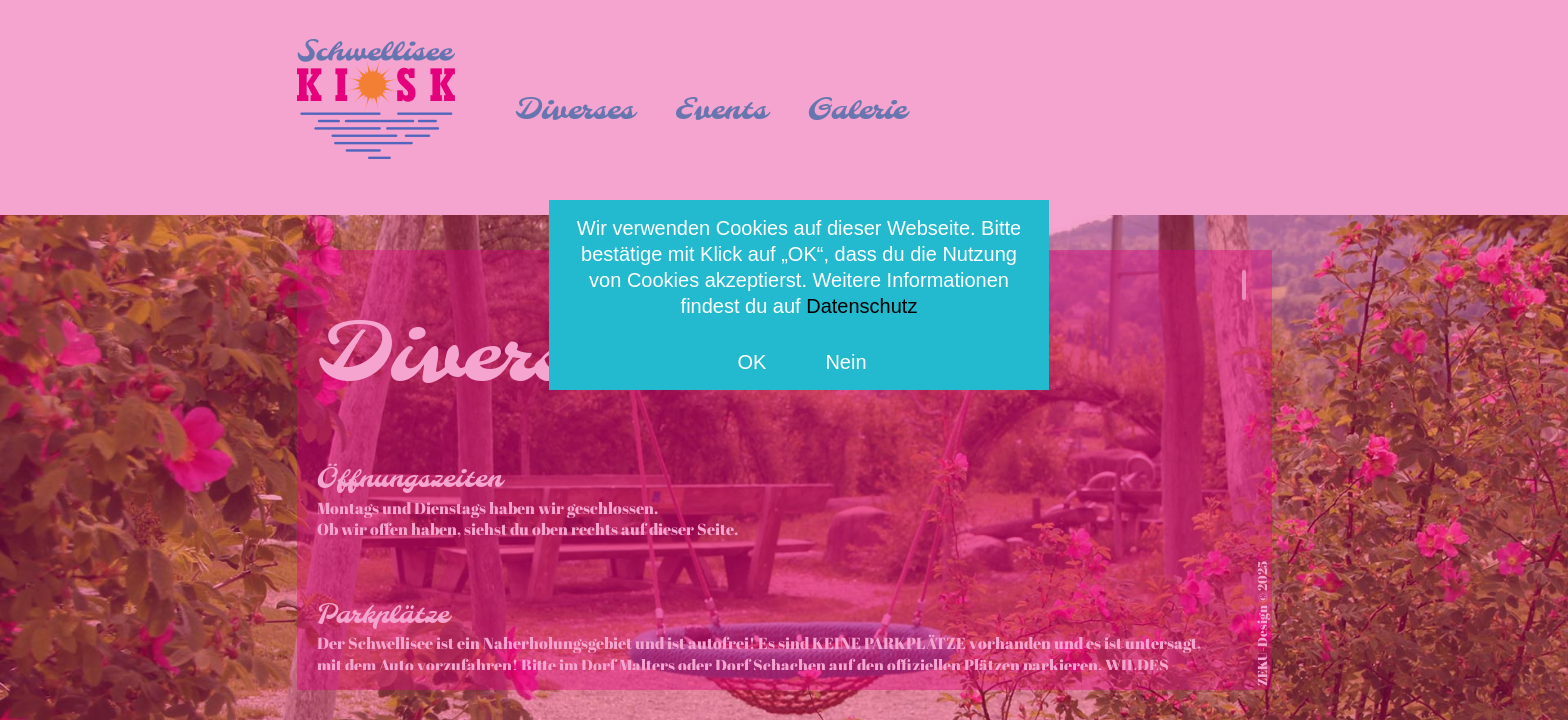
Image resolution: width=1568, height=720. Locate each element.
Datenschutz (861, 306)
